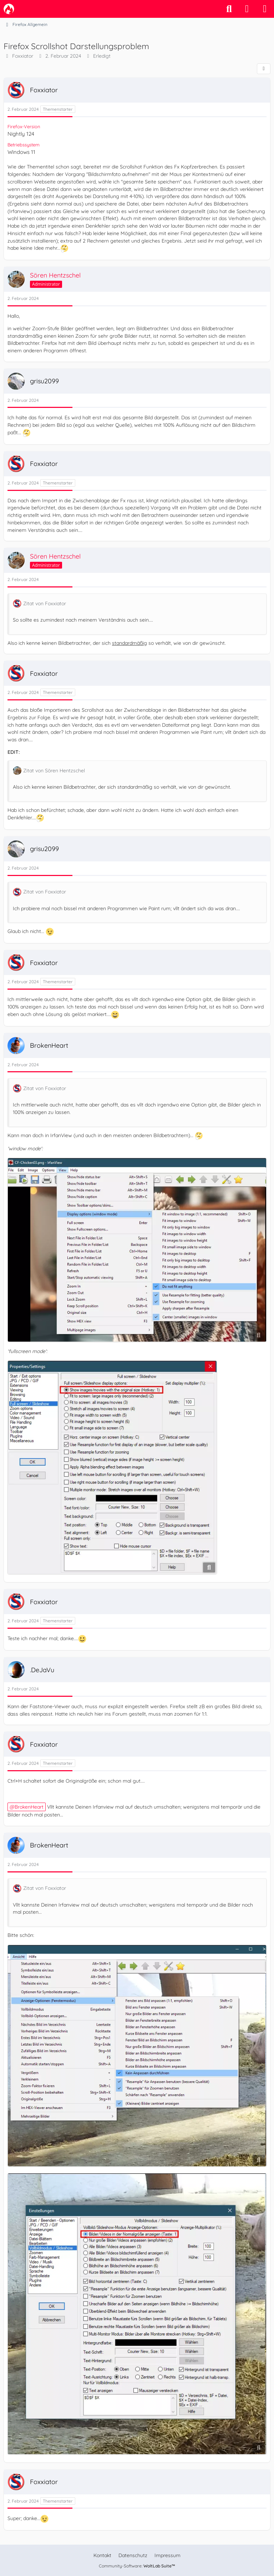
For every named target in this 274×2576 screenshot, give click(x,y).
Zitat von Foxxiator (44, 603)
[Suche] (229, 9)
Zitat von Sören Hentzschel (54, 770)
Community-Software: (137, 2566)
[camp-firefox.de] (9, 9)
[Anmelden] (247, 9)
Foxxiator (22, 56)
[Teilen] (263, 68)
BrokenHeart (29, 1806)
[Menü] (265, 9)
